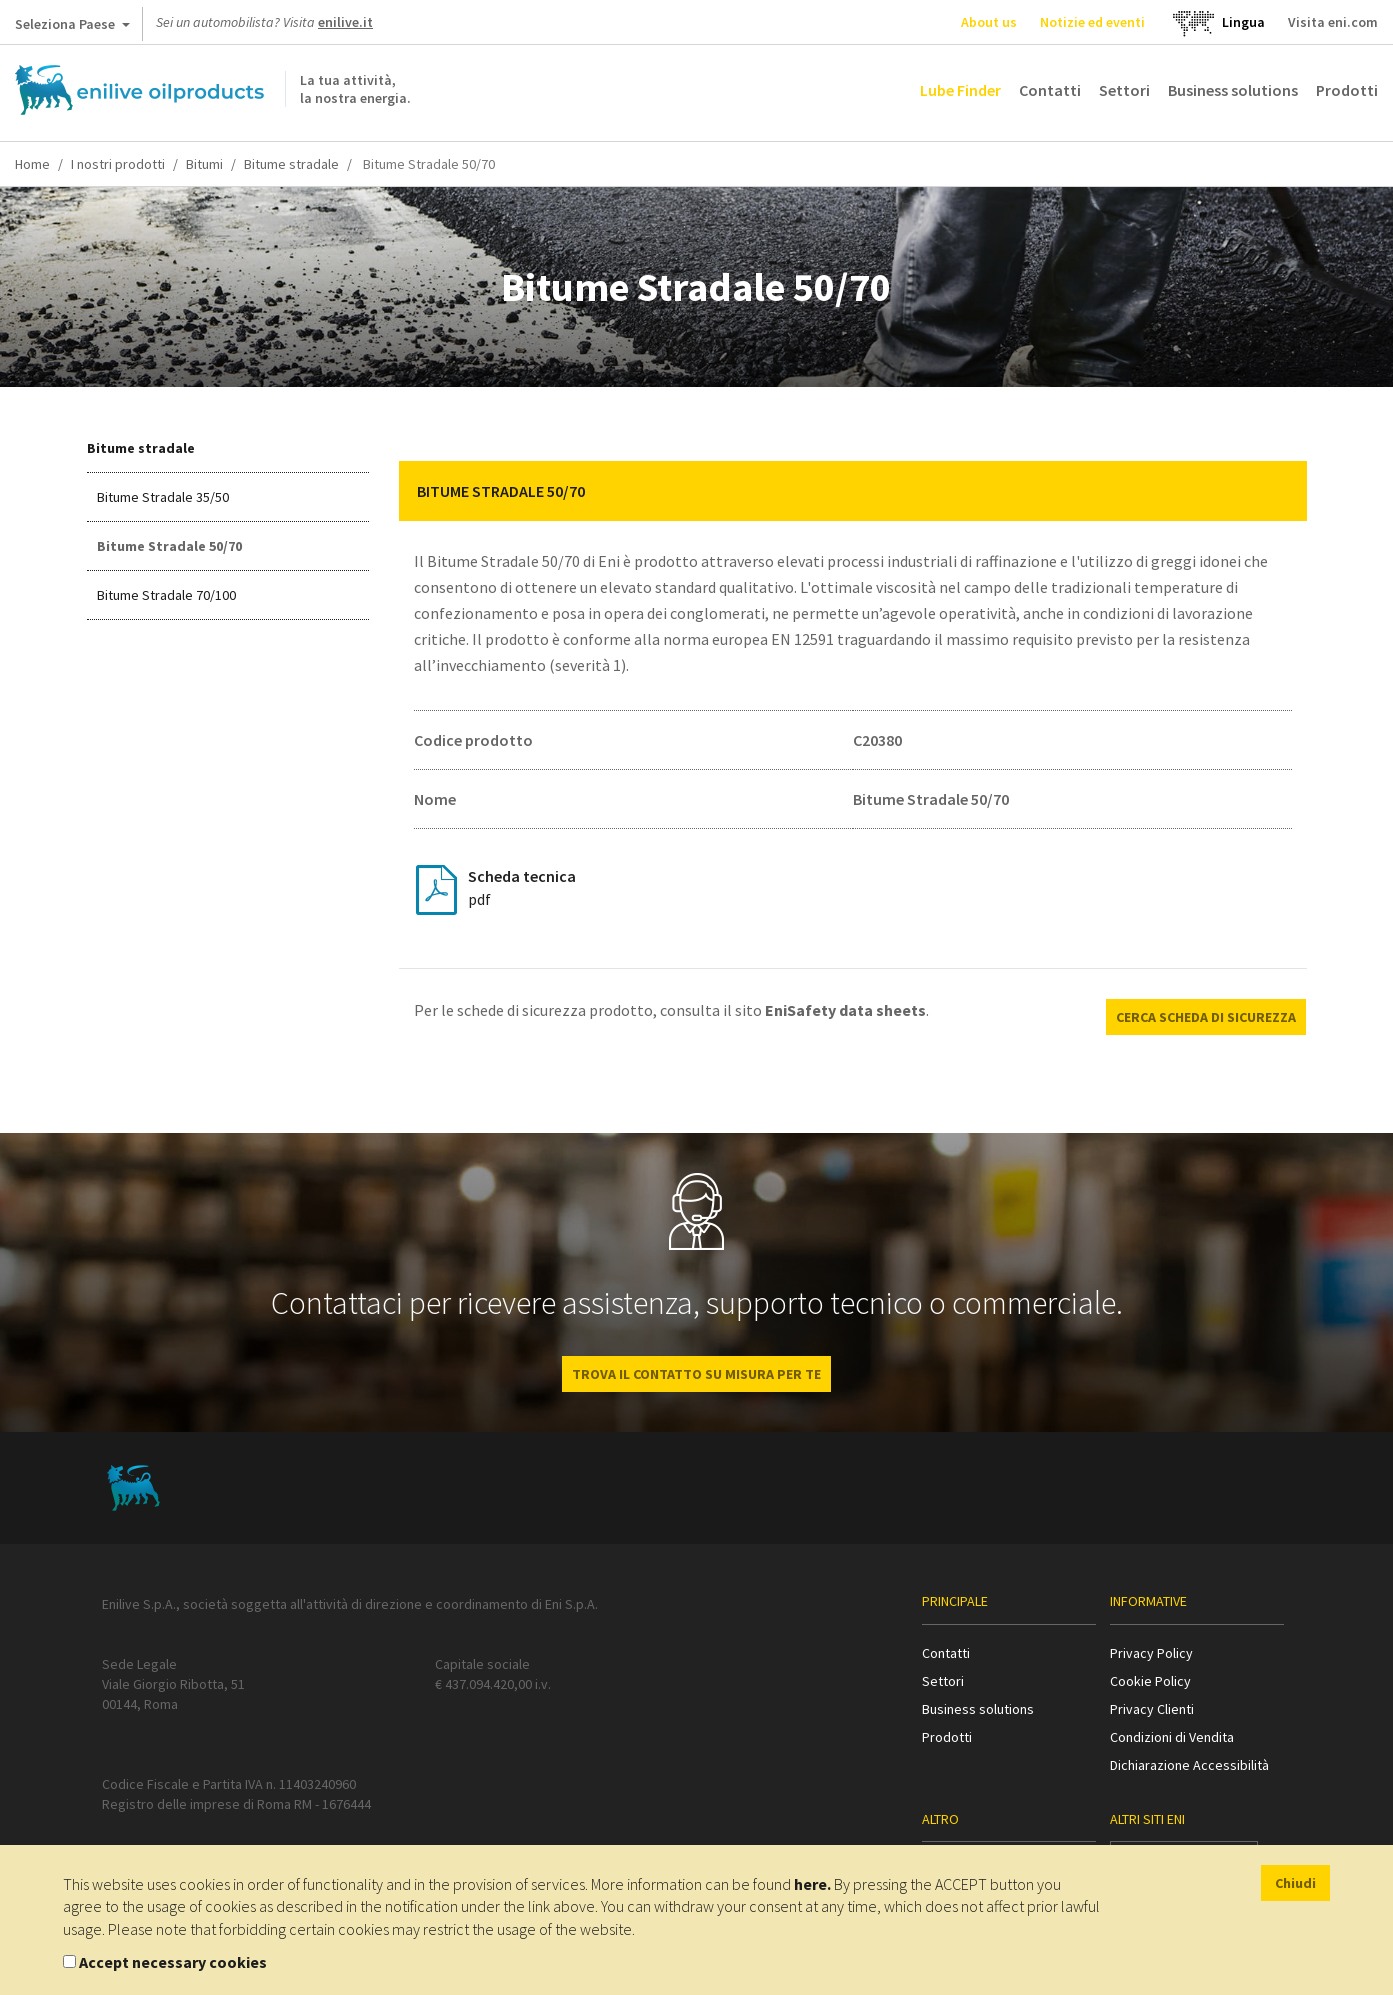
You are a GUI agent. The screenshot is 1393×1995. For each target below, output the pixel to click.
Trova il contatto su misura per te (696, 1374)
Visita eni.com (1333, 22)
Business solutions (1233, 90)
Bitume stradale (291, 164)
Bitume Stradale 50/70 (169, 546)
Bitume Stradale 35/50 (163, 497)
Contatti (1050, 90)
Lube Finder (960, 90)
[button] (1277, 491)
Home (32, 164)
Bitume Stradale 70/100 (166, 595)
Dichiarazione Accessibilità (1189, 1765)
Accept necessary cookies (173, 1962)
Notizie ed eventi (1092, 22)
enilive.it (345, 22)
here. (812, 1884)
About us (989, 22)
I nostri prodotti (118, 164)
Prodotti (1347, 90)
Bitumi (204, 164)
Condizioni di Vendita (1172, 1737)
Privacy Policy (1151, 1653)
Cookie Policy (1150, 1681)
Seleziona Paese (72, 28)
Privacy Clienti (1152, 1709)
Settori (1124, 90)
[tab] (853, 491)
